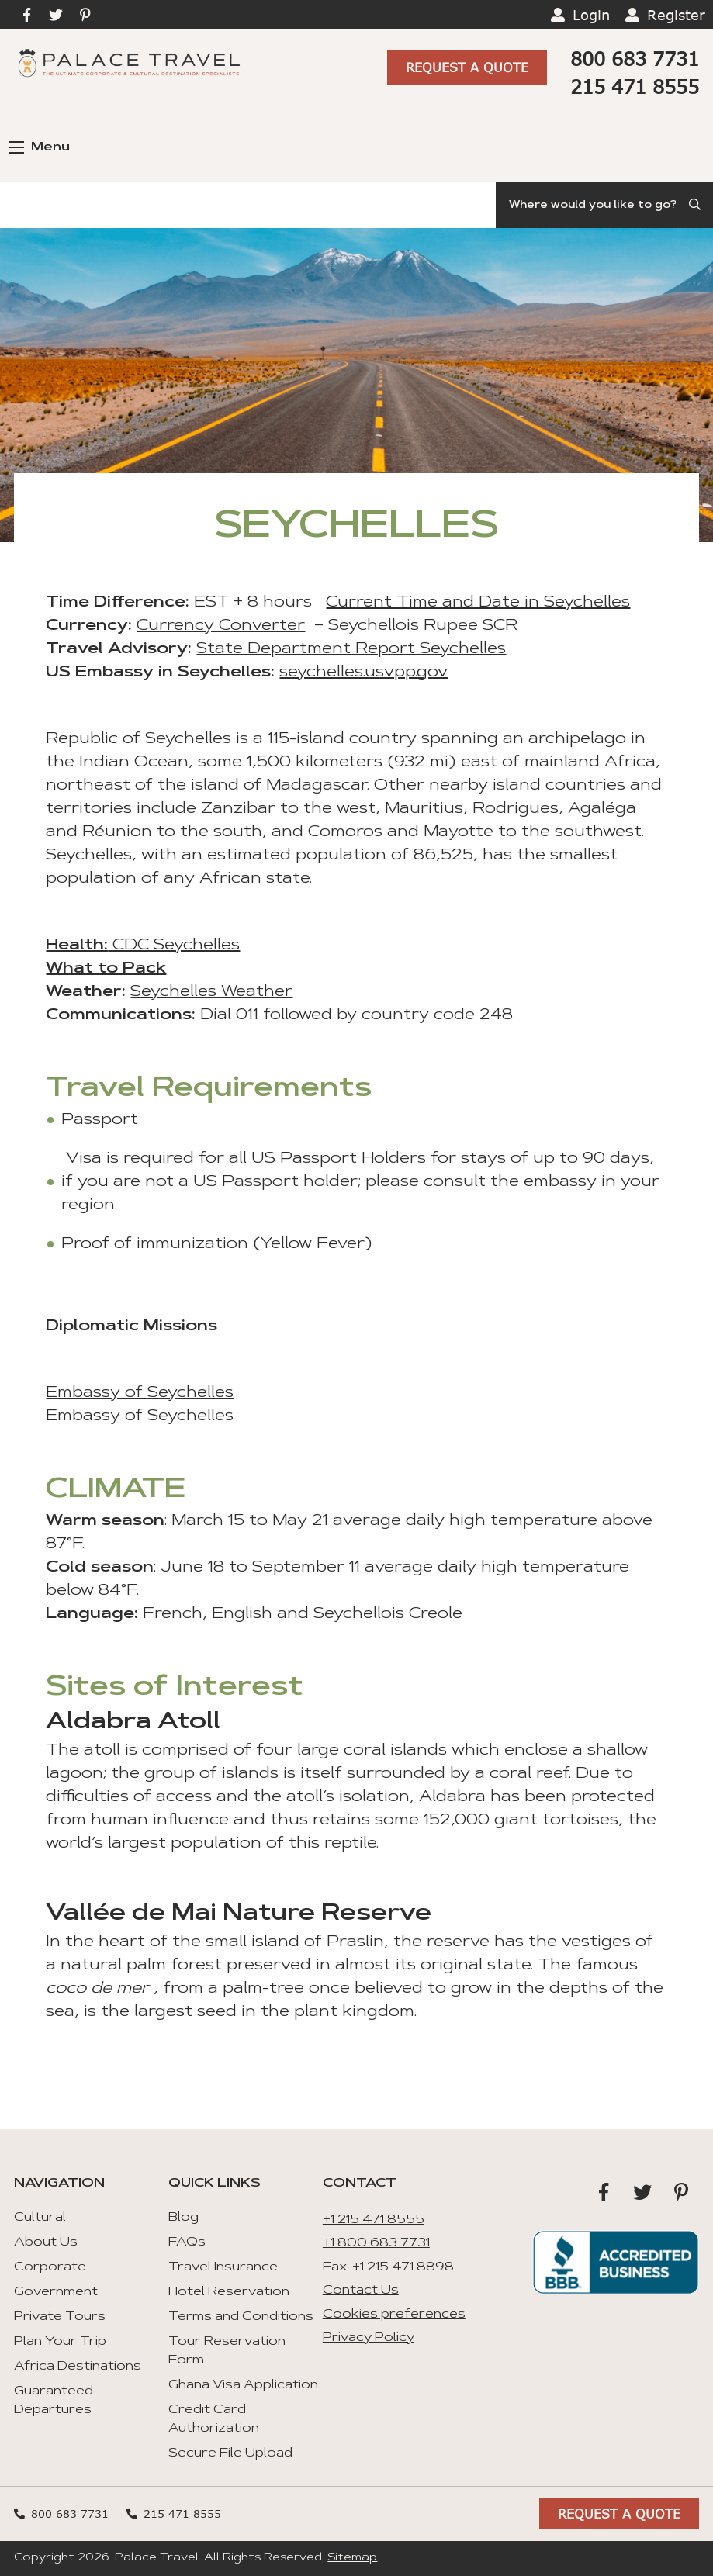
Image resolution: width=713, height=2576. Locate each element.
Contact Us (361, 2290)
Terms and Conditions (240, 2317)
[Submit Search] (696, 204)
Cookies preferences (394, 2314)
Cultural (40, 2217)
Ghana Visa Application (243, 2385)
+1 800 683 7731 (376, 2243)
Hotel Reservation (228, 2292)
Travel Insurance (223, 2267)
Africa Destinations (77, 2366)
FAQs (187, 2242)
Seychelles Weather (211, 992)
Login (591, 14)
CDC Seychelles (174, 945)
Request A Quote (467, 67)
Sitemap (352, 2558)
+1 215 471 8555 (373, 2220)
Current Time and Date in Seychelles (478, 602)
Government (56, 2292)
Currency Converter (221, 626)
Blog (183, 2217)
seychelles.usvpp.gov (363, 672)
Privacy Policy (368, 2338)
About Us (46, 2242)
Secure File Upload (230, 2453)
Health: (77, 945)
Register (676, 14)
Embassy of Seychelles (140, 1393)
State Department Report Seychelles (351, 649)
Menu (39, 147)
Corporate (50, 2267)
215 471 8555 (634, 86)
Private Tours (60, 2317)
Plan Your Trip (60, 2342)
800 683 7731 (634, 58)
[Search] (604, 205)
